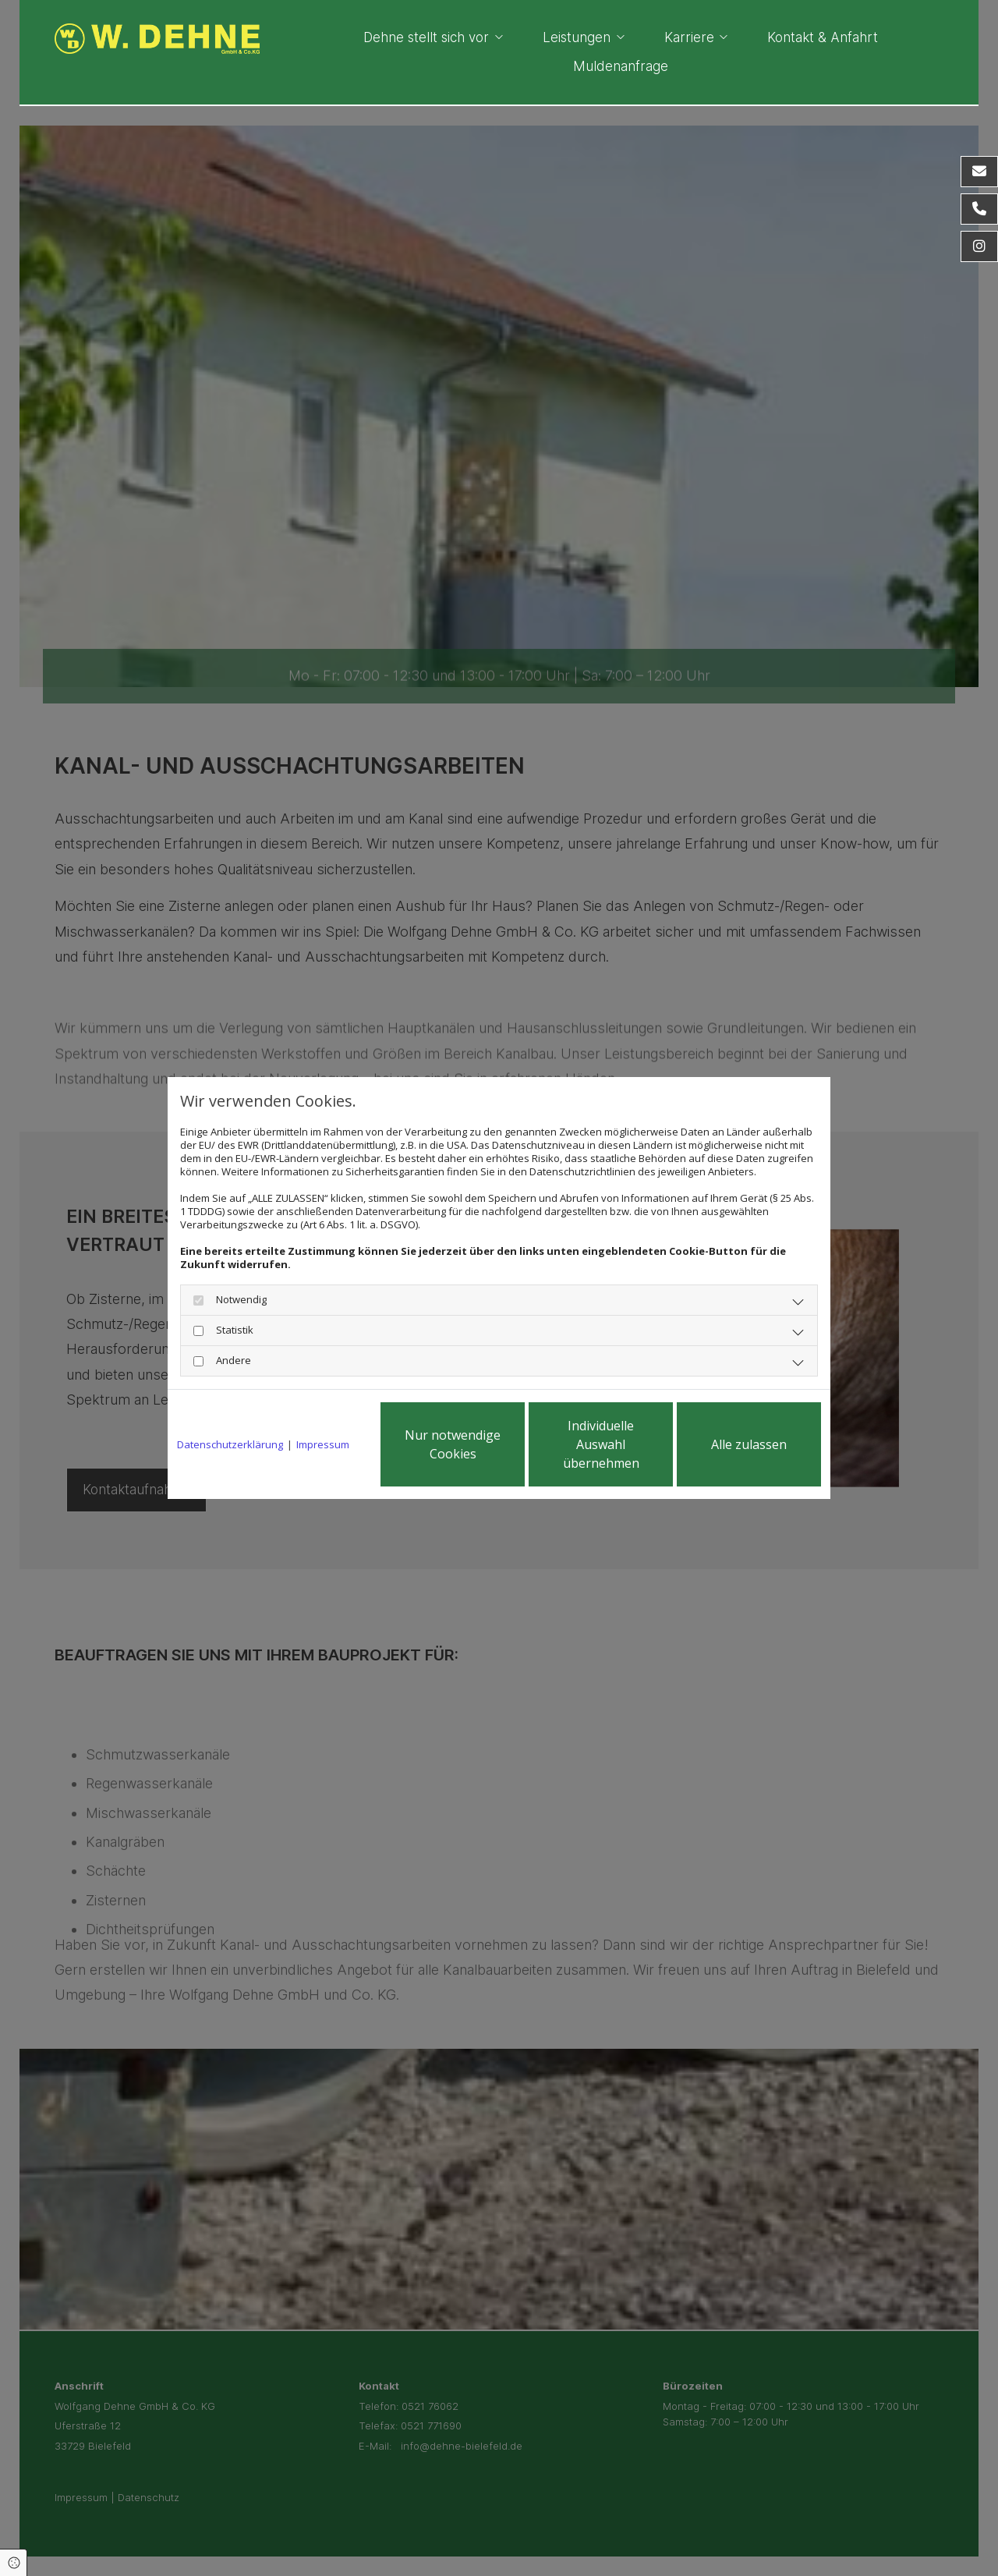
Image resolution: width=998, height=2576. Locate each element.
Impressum (322, 1444)
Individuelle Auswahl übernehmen (601, 1444)
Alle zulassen (749, 1444)
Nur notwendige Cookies (453, 1444)
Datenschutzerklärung (230, 1444)
